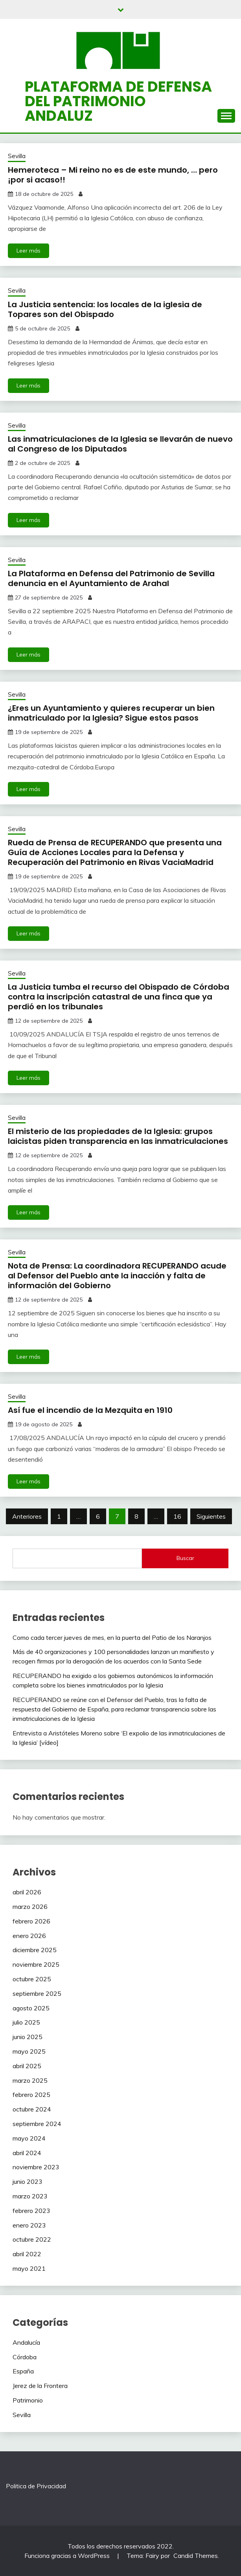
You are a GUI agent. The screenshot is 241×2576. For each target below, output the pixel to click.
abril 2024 (27, 2153)
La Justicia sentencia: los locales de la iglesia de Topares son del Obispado (105, 309)
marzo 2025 (30, 2080)
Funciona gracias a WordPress (67, 2555)
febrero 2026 (31, 1921)
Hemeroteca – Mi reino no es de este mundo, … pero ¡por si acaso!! (113, 174)
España (23, 2371)
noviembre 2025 (36, 1964)
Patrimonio (28, 2400)
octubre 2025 (32, 1979)
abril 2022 (27, 2254)
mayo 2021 (29, 2268)
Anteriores (27, 1516)
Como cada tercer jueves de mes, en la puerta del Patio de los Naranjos (112, 1637)
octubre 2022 (32, 2239)
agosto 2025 (31, 2008)
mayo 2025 (29, 2051)
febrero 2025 (31, 2094)
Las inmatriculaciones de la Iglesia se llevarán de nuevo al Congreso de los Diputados (120, 443)
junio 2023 (27, 2181)
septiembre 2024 (37, 2124)
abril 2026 (27, 1892)
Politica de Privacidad (36, 2486)
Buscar (185, 1558)
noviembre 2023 (36, 2167)
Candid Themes (195, 2555)
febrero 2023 (31, 2211)
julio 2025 (26, 2022)
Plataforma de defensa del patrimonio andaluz (118, 101)
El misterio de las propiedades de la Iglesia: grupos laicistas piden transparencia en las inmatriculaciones (118, 1136)
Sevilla (17, 156)
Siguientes (211, 1516)
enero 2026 (29, 1936)
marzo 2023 (30, 2196)
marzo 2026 (30, 1906)
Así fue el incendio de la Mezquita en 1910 (90, 1410)
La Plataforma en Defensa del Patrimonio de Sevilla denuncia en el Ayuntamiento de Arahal (111, 578)
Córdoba (25, 2357)
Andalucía (26, 2342)
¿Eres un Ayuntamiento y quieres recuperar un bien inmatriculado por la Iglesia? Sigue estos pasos (111, 713)
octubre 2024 (32, 2109)
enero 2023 (29, 2225)
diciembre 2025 (35, 1950)
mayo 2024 (29, 2138)
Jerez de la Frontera (40, 2386)
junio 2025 (27, 2037)
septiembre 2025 (37, 1993)
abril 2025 (27, 2066)
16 (177, 1516)
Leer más (28, 250)
